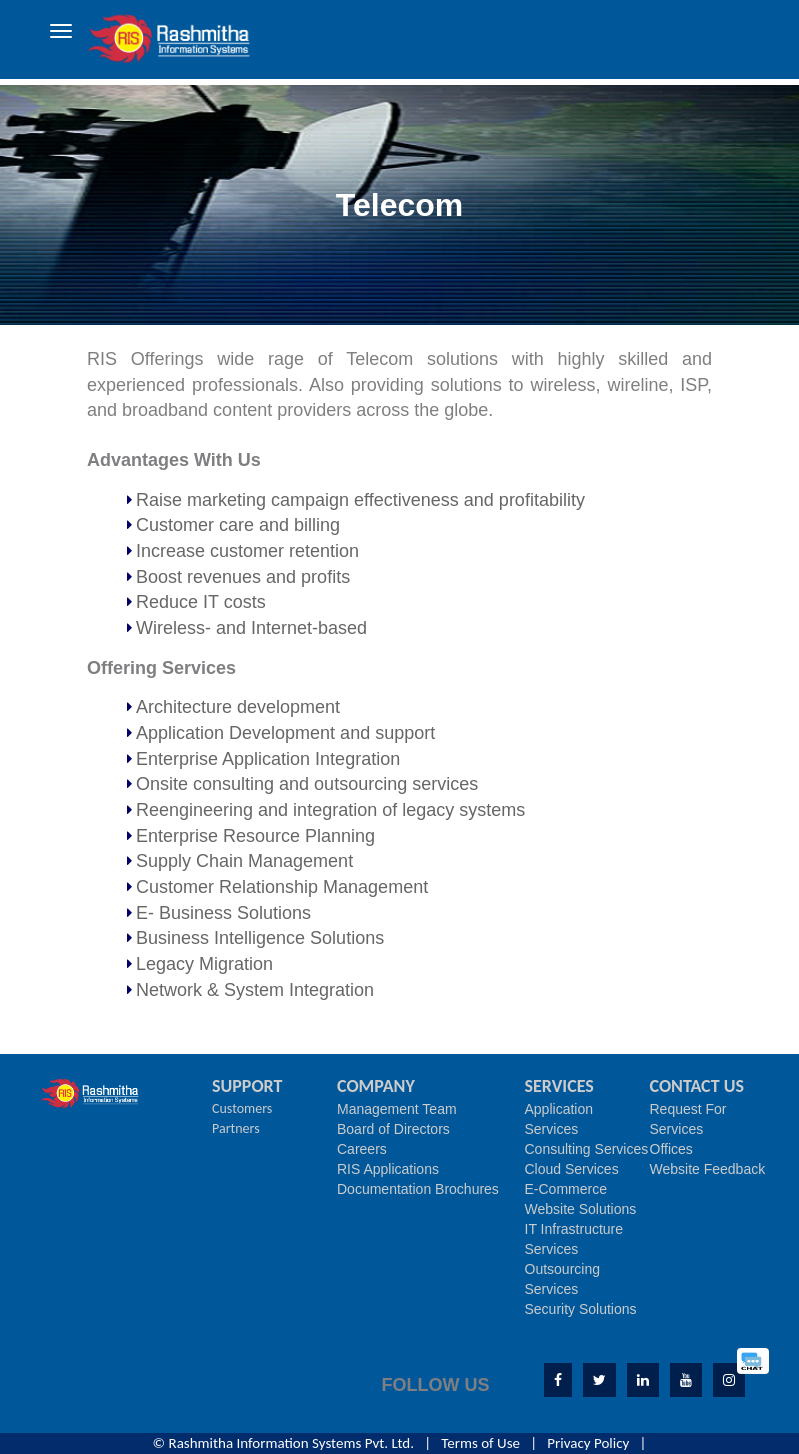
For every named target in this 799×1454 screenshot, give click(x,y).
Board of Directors (393, 1129)
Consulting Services (587, 1149)
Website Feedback (708, 1169)
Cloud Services (572, 1169)
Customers (242, 1108)
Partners (236, 1128)
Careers (362, 1149)
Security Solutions (581, 1309)
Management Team (397, 1109)
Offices (671, 1149)
